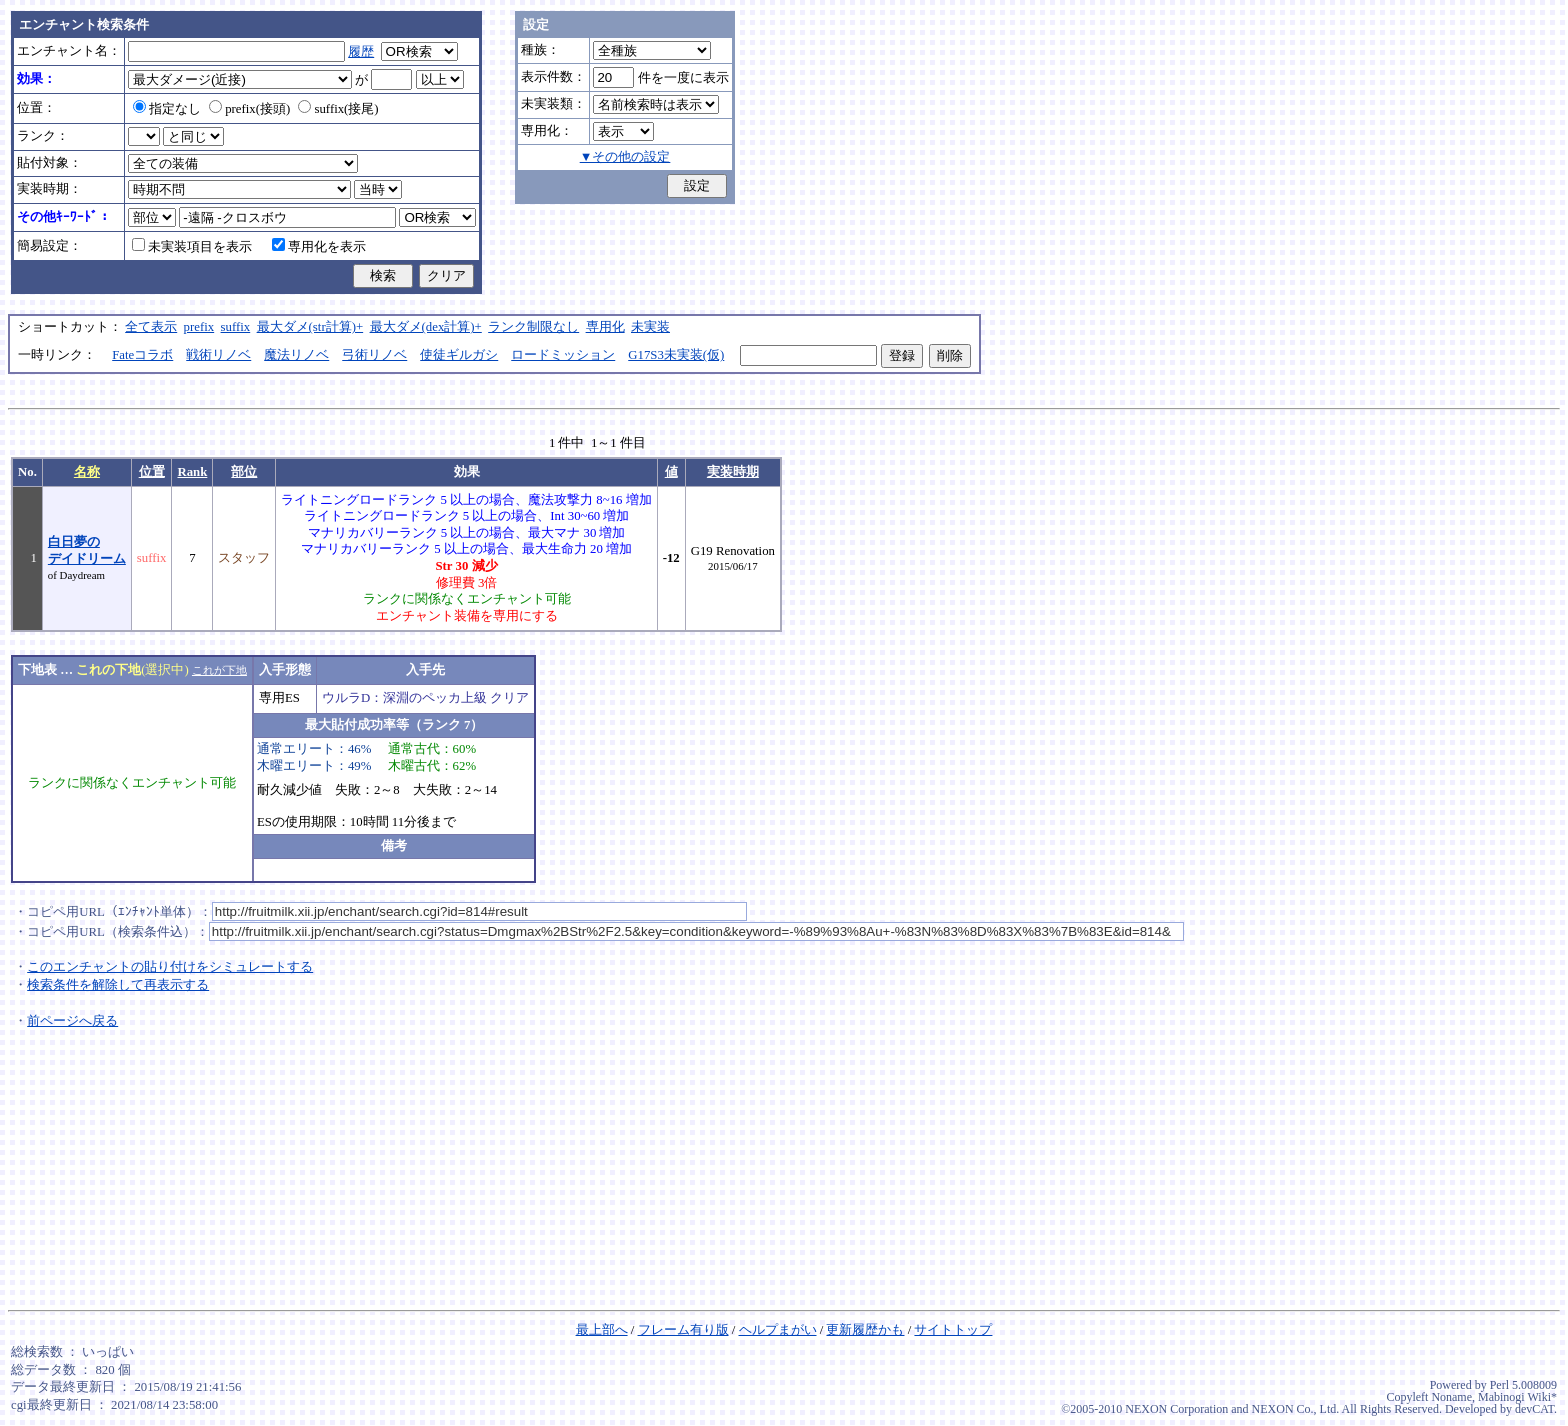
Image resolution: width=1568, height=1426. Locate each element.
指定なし (167, 109)
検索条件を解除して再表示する (118, 985)
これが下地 (219, 670)
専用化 (605, 327)
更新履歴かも (865, 1330)
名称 (87, 472)
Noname (1451, 1397)
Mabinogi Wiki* (1517, 1397)
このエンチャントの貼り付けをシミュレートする (170, 967)
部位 (244, 472)
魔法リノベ (296, 355)
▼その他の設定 (625, 157)
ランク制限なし (533, 327)
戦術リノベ (218, 355)
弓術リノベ (374, 355)
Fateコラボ (142, 355)
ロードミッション (563, 355)
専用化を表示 (319, 247)
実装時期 (733, 472)
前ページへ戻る (72, 1021)
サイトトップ (953, 1330)
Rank (192, 472)
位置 (152, 472)
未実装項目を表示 (192, 247)
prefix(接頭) (249, 109)
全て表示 (151, 327)
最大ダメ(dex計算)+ (426, 327)
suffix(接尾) (338, 109)
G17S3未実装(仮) (676, 355)
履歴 (361, 52)
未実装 (650, 327)
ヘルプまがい (778, 1330)
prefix (199, 327)
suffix (236, 327)
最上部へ (602, 1330)
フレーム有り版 (683, 1330)
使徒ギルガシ (459, 355)
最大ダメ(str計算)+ (310, 327)
